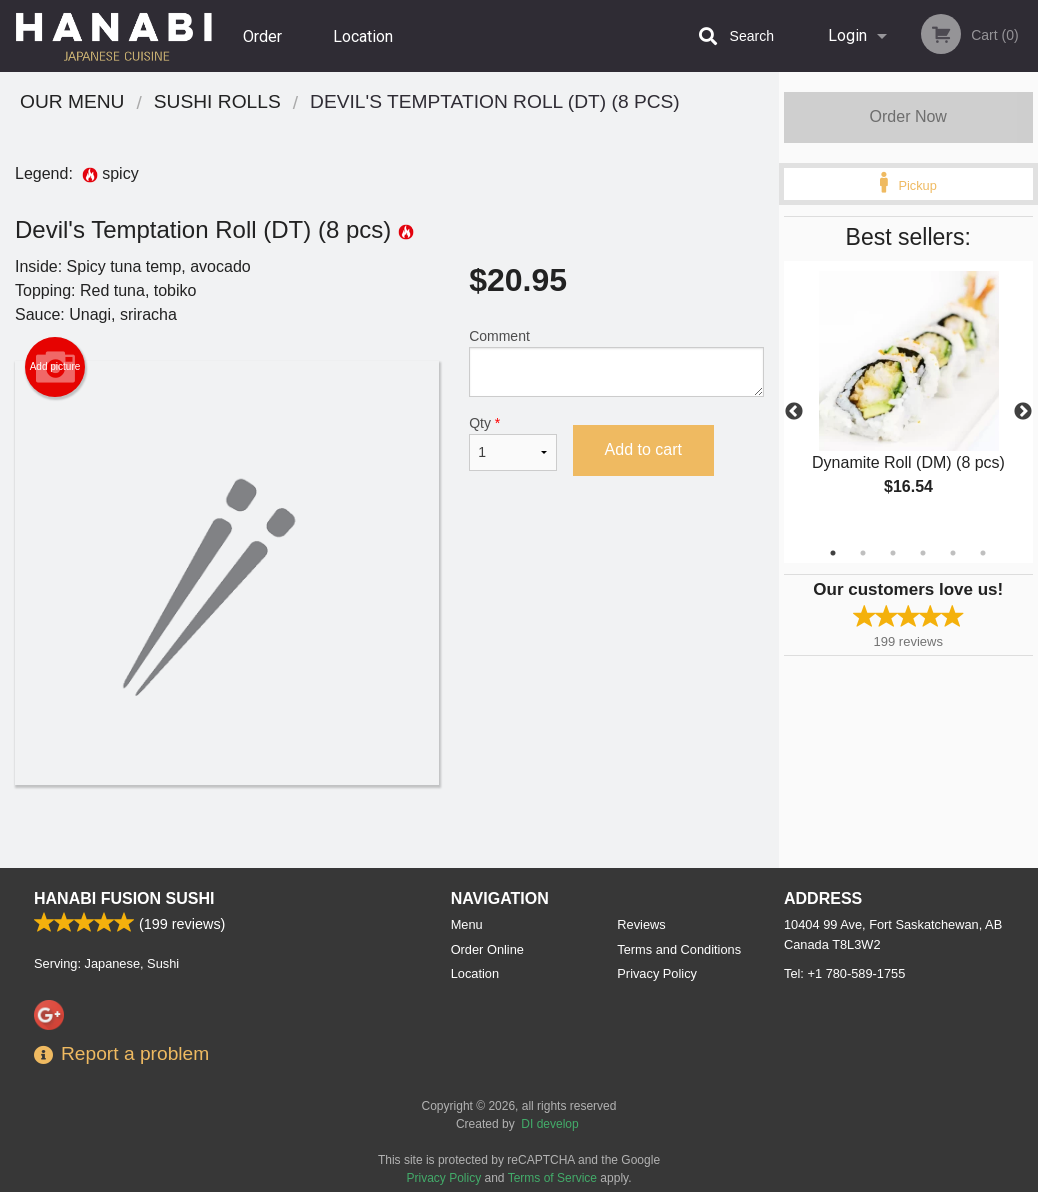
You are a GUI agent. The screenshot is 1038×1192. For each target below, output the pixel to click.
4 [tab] (923, 553)
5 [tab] (953, 553)
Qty (512, 443)
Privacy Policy (657, 973)
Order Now (908, 116)
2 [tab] (863, 553)
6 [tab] (983, 553)
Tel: (844, 973)
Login (847, 35)
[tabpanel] (909, 400)
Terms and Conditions (679, 949)
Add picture (55, 367)
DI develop (549, 1124)
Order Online (265, 49)
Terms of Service (552, 1178)
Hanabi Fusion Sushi (124, 898)
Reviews (641, 924)
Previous (794, 412)
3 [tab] (893, 553)
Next (1023, 412)
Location (363, 35)
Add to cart (643, 449)
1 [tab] (833, 553)
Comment (616, 362)
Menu (467, 924)
